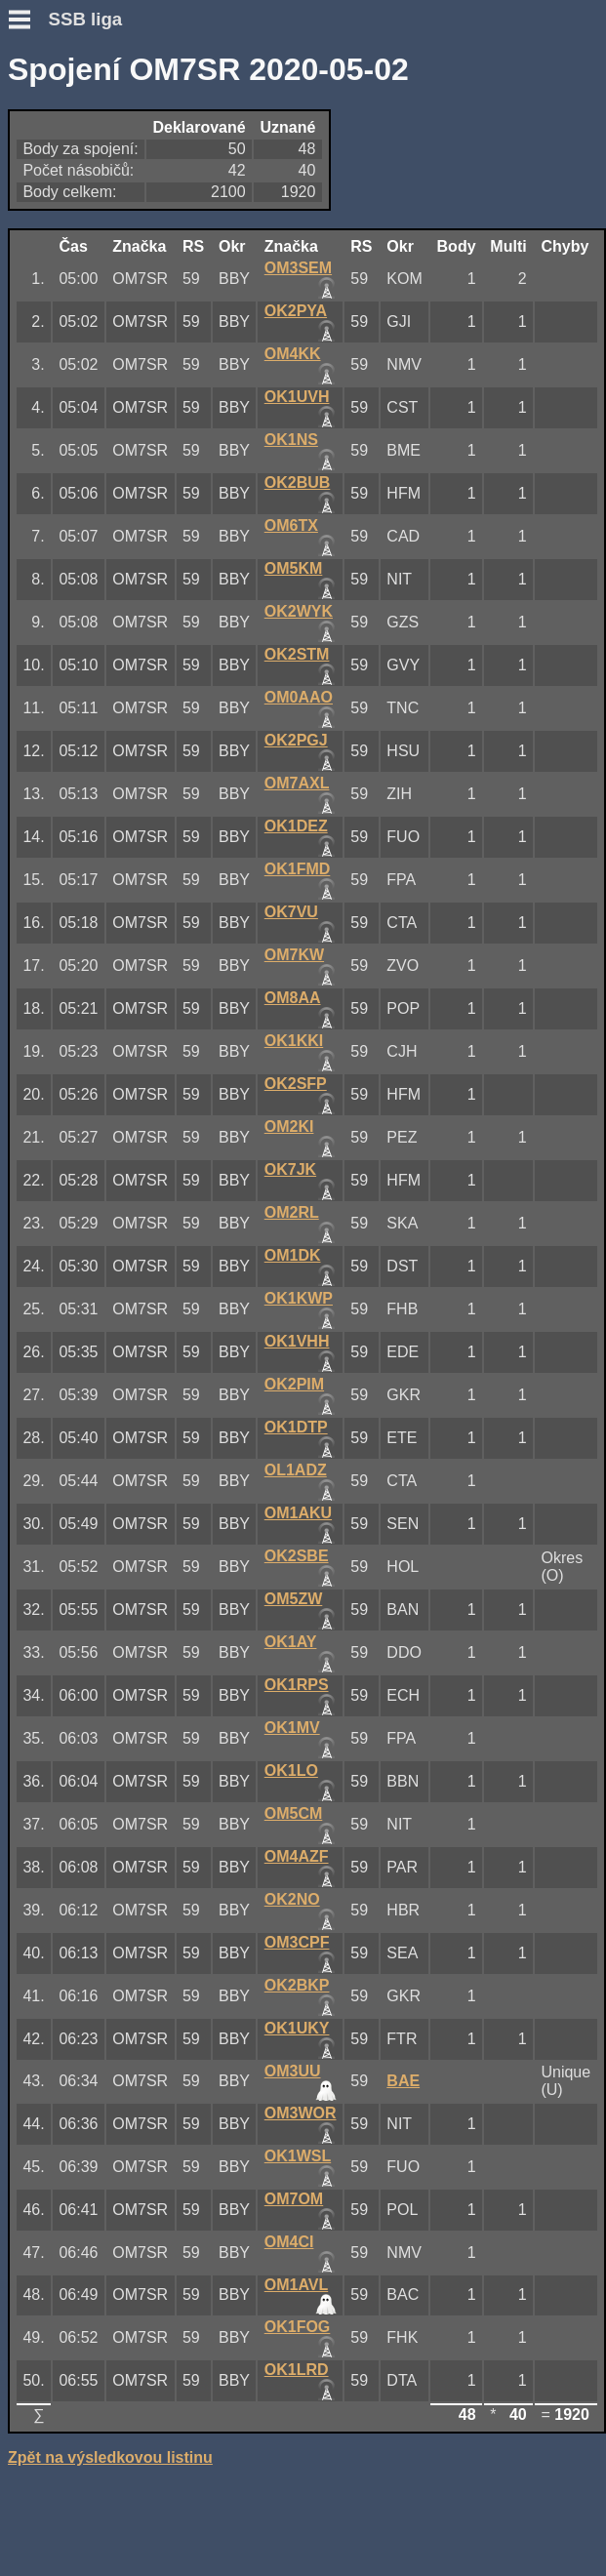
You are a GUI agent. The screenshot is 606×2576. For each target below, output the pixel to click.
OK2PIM (294, 1384)
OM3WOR (300, 2113)
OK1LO (291, 1770)
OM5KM (293, 568)
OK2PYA (295, 310)
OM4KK (292, 353)
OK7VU (291, 912)
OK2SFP (295, 1083)
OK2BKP (297, 1985)
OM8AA (292, 997)
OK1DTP (296, 1427)
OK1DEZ (296, 826)
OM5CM (293, 1813)
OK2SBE (296, 1556)
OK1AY (290, 1641)
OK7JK (290, 1169)
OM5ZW (293, 1598)
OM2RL (291, 1212)
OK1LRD (296, 2369)
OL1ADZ (295, 1470)
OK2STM (297, 654)
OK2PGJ (296, 740)
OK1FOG (297, 2326)
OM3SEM (298, 268)
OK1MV (292, 1727)
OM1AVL (296, 2284)
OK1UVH (297, 396)
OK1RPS (296, 1684)
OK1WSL (297, 2156)
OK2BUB (297, 482)
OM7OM (293, 2199)
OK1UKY (297, 2028)
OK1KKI (293, 1040)
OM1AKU (298, 1513)
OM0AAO (298, 697)
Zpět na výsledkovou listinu (110, 2457)
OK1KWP (298, 1298)
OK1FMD (297, 869)
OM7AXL (297, 783)
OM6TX (291, 525)
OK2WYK (298, 611)
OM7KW (294, 954)
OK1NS (291, 439)
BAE (403, 2081)
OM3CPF (297, 1942)
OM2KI (289, 1126)
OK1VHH (297, 1341)
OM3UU (292, 2071)
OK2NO (292, 1899)
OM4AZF (296, 1856)
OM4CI (289, 2242)
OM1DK (292, 1255)
